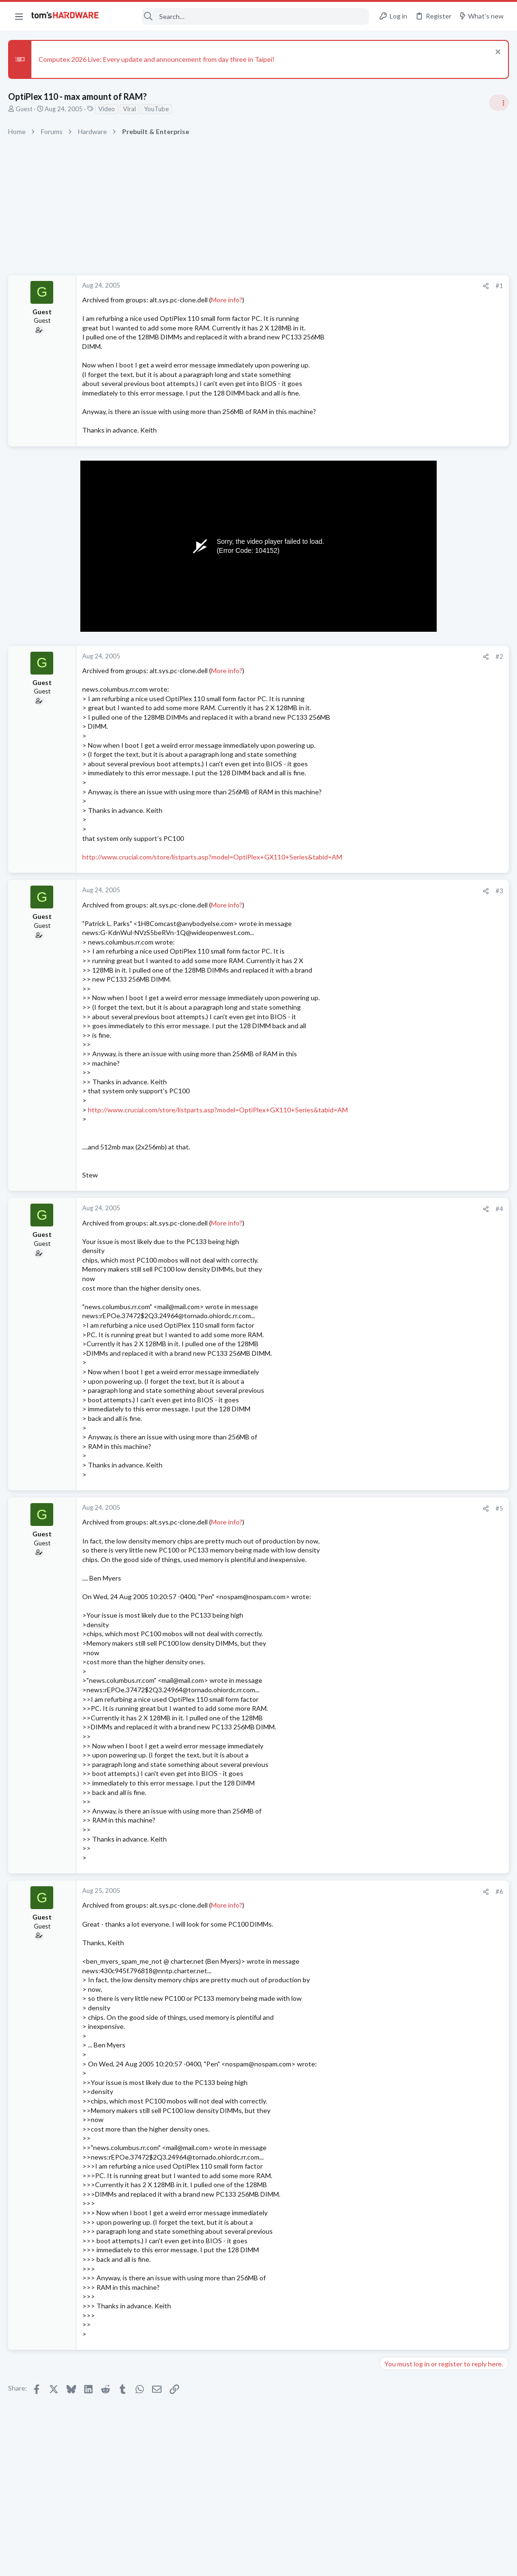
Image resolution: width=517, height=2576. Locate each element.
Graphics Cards (403, 1190)
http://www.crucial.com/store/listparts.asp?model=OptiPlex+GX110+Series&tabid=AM (214, 857)
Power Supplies (403, 933)
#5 (346, 1508)
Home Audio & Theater (414, 1236)
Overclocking (400, 988)
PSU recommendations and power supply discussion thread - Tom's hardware (440, 897)
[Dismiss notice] (495, 53)
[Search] (240, 16)
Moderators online (399, 1362)
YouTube (157, 109)
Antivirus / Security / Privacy (421, 814)
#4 (346, 1209)
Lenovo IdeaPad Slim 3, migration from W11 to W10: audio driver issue (442, 1264)
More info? (228, 300)
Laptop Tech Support (411, 1291)
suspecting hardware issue (436, 1033)
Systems (393, 611)
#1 (346, 285)
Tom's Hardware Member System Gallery (442, 585)
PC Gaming (397, 869)
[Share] (332, 285)
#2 (346, 656)
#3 (346, 891)
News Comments (405, 685)
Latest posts (387, 1012)
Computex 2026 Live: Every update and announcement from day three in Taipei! (158, 59)
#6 (346, 1891)
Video (108, 109)
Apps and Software (408, 1338)
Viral (130, 109)
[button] (19, 16)
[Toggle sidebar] (497, 103)
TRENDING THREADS (397, 565)
